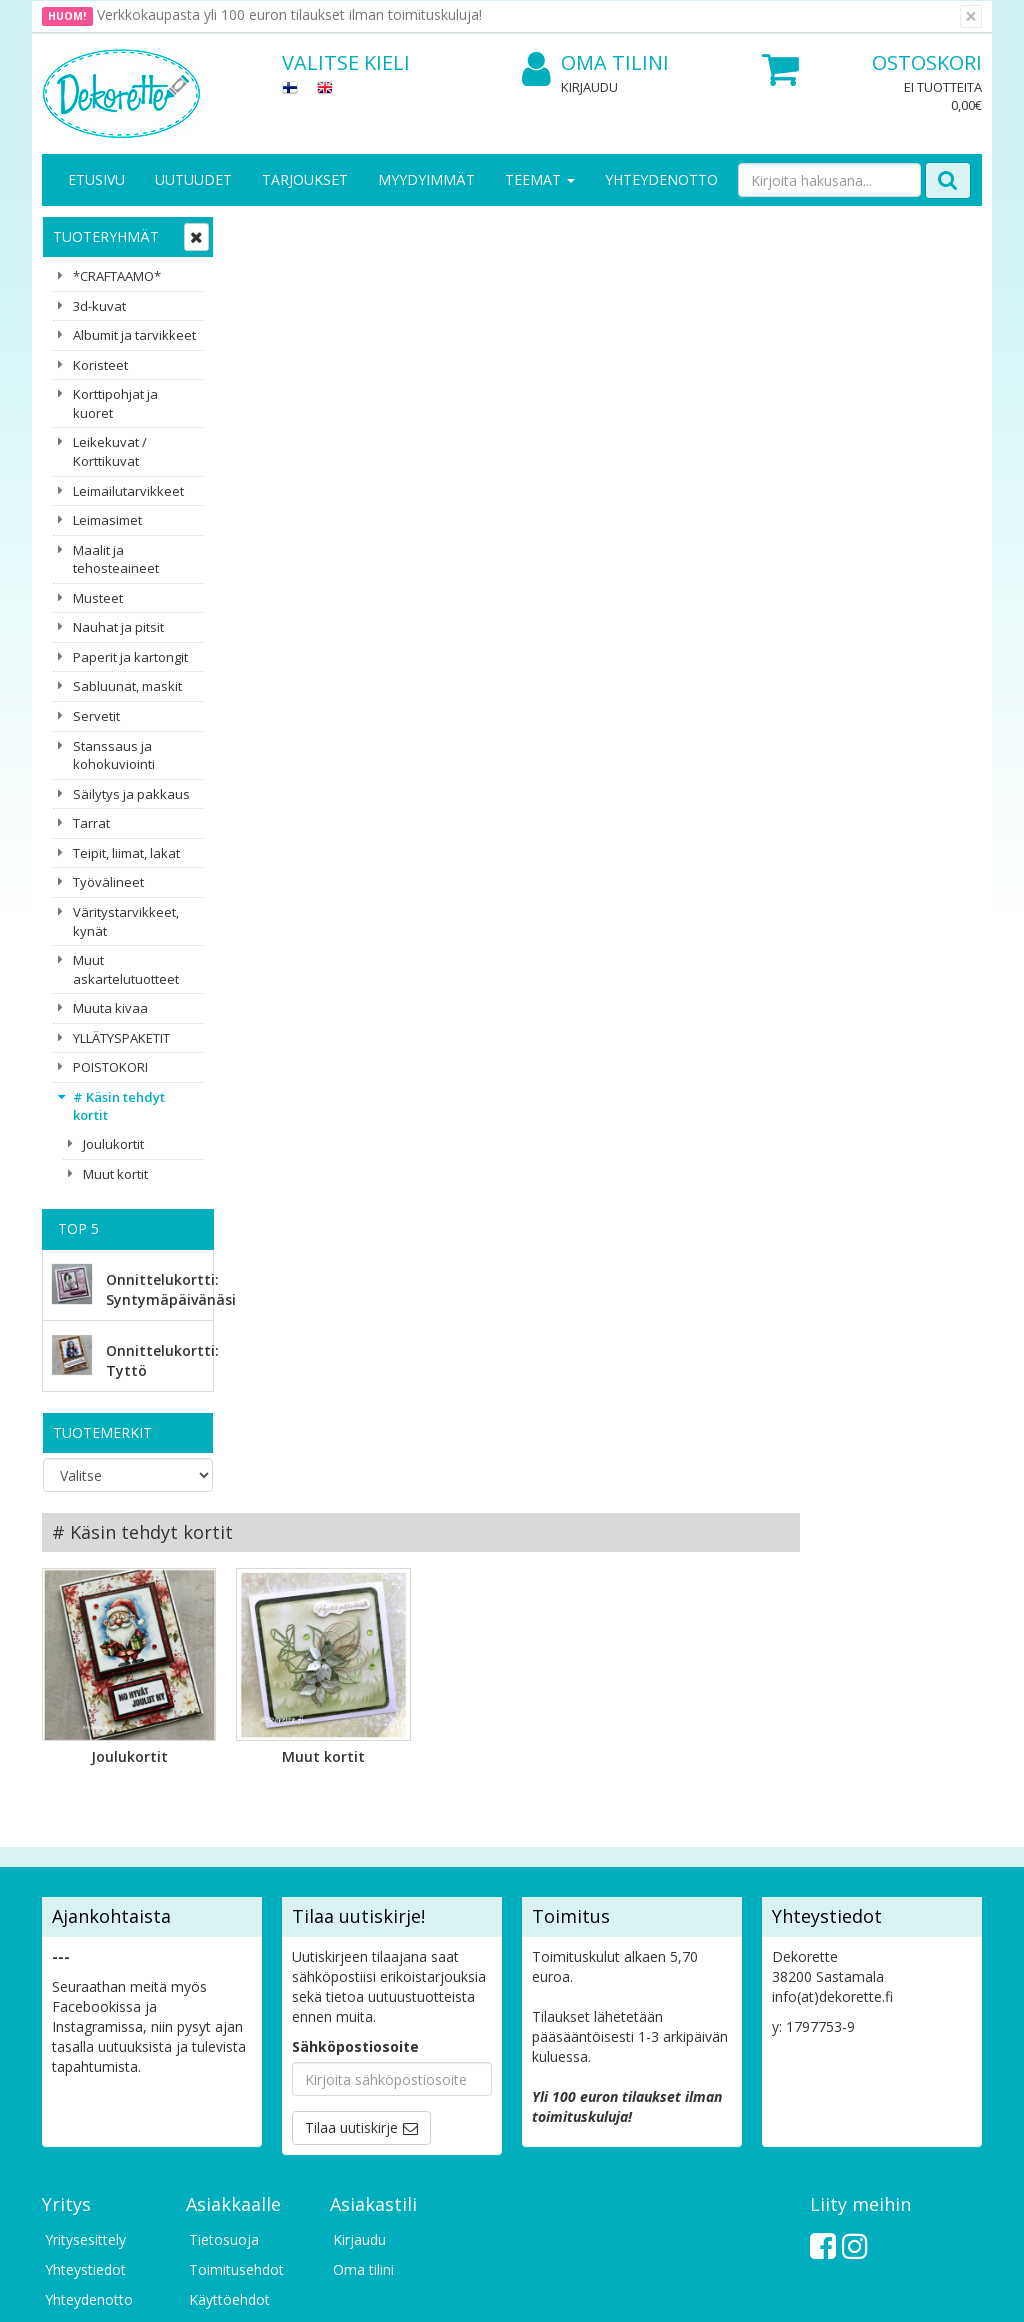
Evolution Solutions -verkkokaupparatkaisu (855, 2291)
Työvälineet (108, 882)
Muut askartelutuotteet (126, 969)
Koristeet (100, 365)
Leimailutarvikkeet (128, 491)
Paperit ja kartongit (130, 657)
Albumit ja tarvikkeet (134, 335)
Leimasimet (107, 520)
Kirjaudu (589, 87)
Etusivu (96, 179)
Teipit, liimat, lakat (126, 853)
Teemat (540, 179)
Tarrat (91, 823)
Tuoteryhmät (106, 236)
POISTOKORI (110, 1067)
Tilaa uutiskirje (351, 1812)
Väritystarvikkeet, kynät (126, 921)
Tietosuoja (224, 1924)
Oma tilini (595, 63)
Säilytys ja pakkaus (131, 794)
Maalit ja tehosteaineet (116, 559)
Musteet (98, 598)
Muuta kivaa (110, 1008)
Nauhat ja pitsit (118, 627)
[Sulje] (971, 16)
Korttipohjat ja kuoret (115, 403)
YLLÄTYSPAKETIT (121, 1038)
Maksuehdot (229, 2014)
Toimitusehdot (236, 1954)
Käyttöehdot (229, 1984)
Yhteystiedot (85, 1954)
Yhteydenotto (661, 179)
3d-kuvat (99, 306)
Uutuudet (193, 179)
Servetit (96, 716)
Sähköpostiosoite (355, 1731)
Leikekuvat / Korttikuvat (110, 451)
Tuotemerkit (102, 1432)
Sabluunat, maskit (127, 686)
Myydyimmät (426, 179)
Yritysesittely (85, 1924)
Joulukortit (113, 1144)
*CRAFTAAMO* (117, 276)
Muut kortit (115, 1174)
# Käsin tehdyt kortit (119, 1106)
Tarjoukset (305, 179)
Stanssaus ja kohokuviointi (114, 755)
